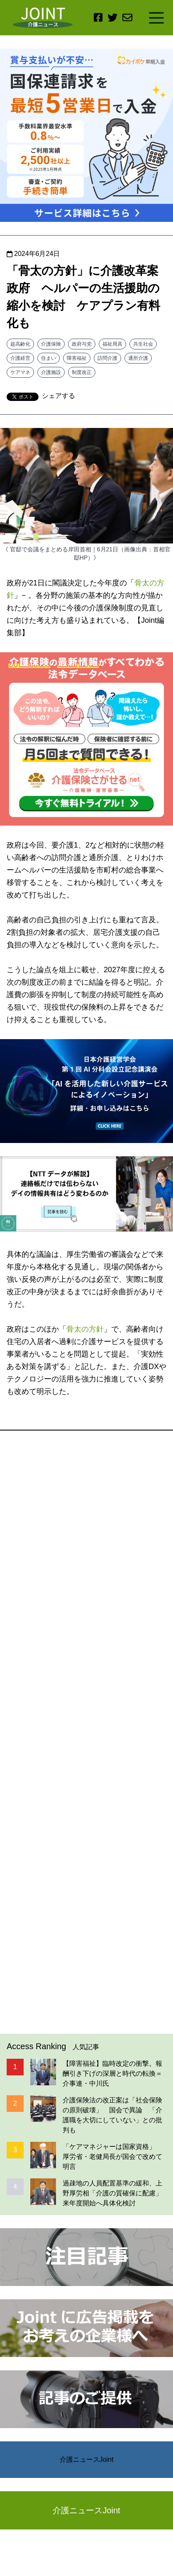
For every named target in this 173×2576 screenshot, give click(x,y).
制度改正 (82, 372)
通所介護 (138, 358)
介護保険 (51, 344)
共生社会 (143, 344)
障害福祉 (77, 358)
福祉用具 (112, 344)
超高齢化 (20, 344)
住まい (48, 358)
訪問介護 (107, 358)
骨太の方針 (85, 1329)
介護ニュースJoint (87, 2459)
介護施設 (51, 372)
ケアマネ (20, 372)
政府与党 (82, 344)
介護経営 (20, 358)
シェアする (58, 395)
